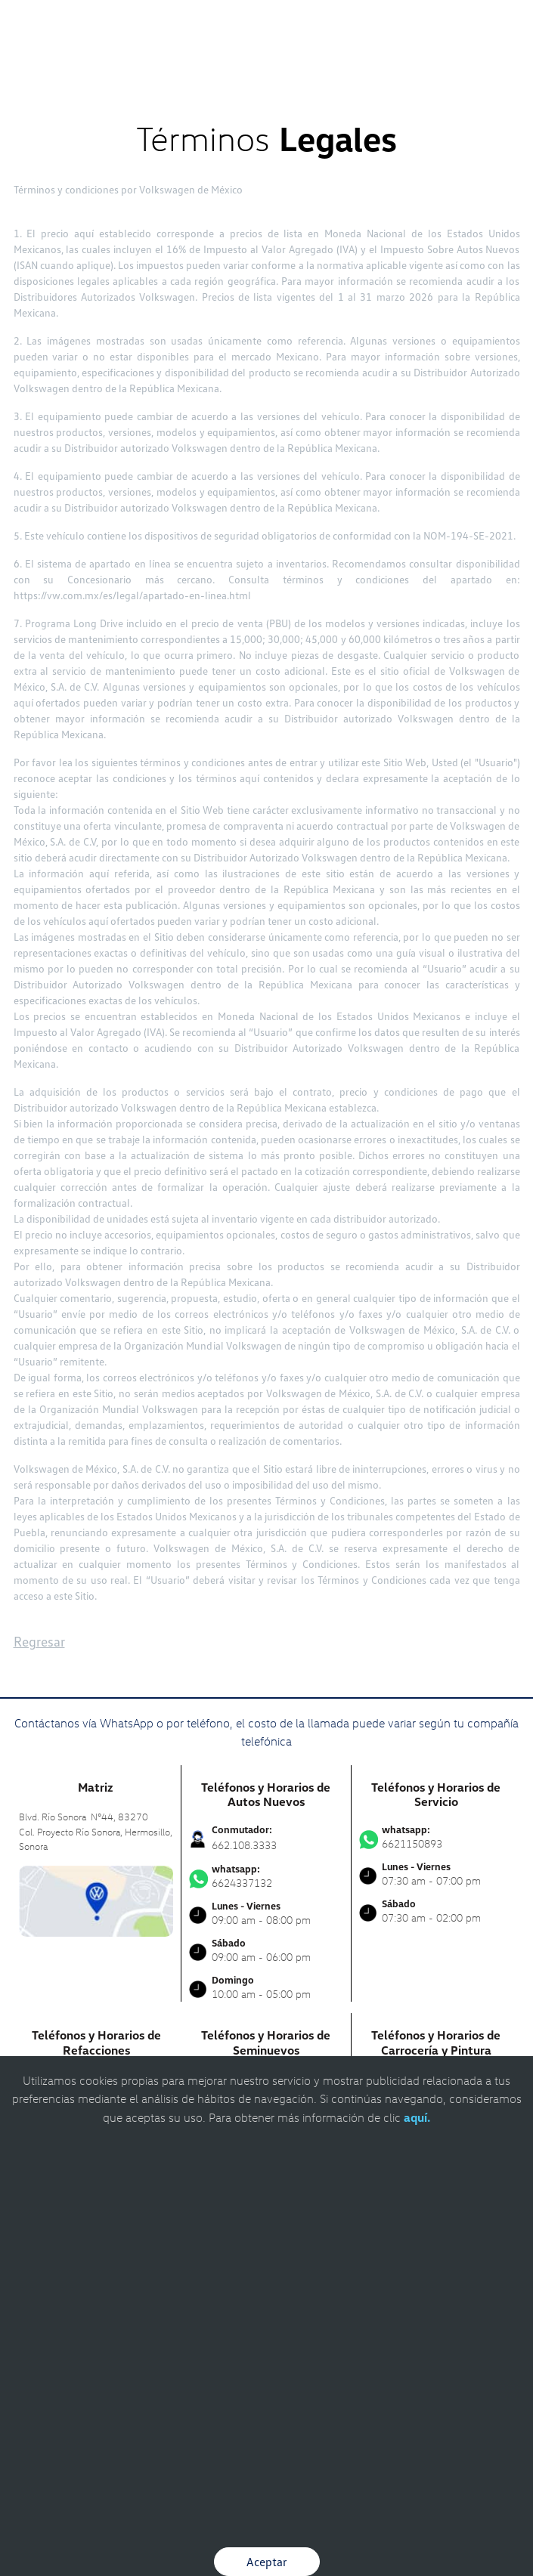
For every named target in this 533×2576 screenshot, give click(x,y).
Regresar (39, 1641)
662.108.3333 (244, 1844)
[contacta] (96, 1899)
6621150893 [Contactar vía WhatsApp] (436, 1837)
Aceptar (266, 2561)
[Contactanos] (333, 22)
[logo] (266, 45)
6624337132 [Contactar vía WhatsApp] (266, 1876)
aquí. (417, 2117)
